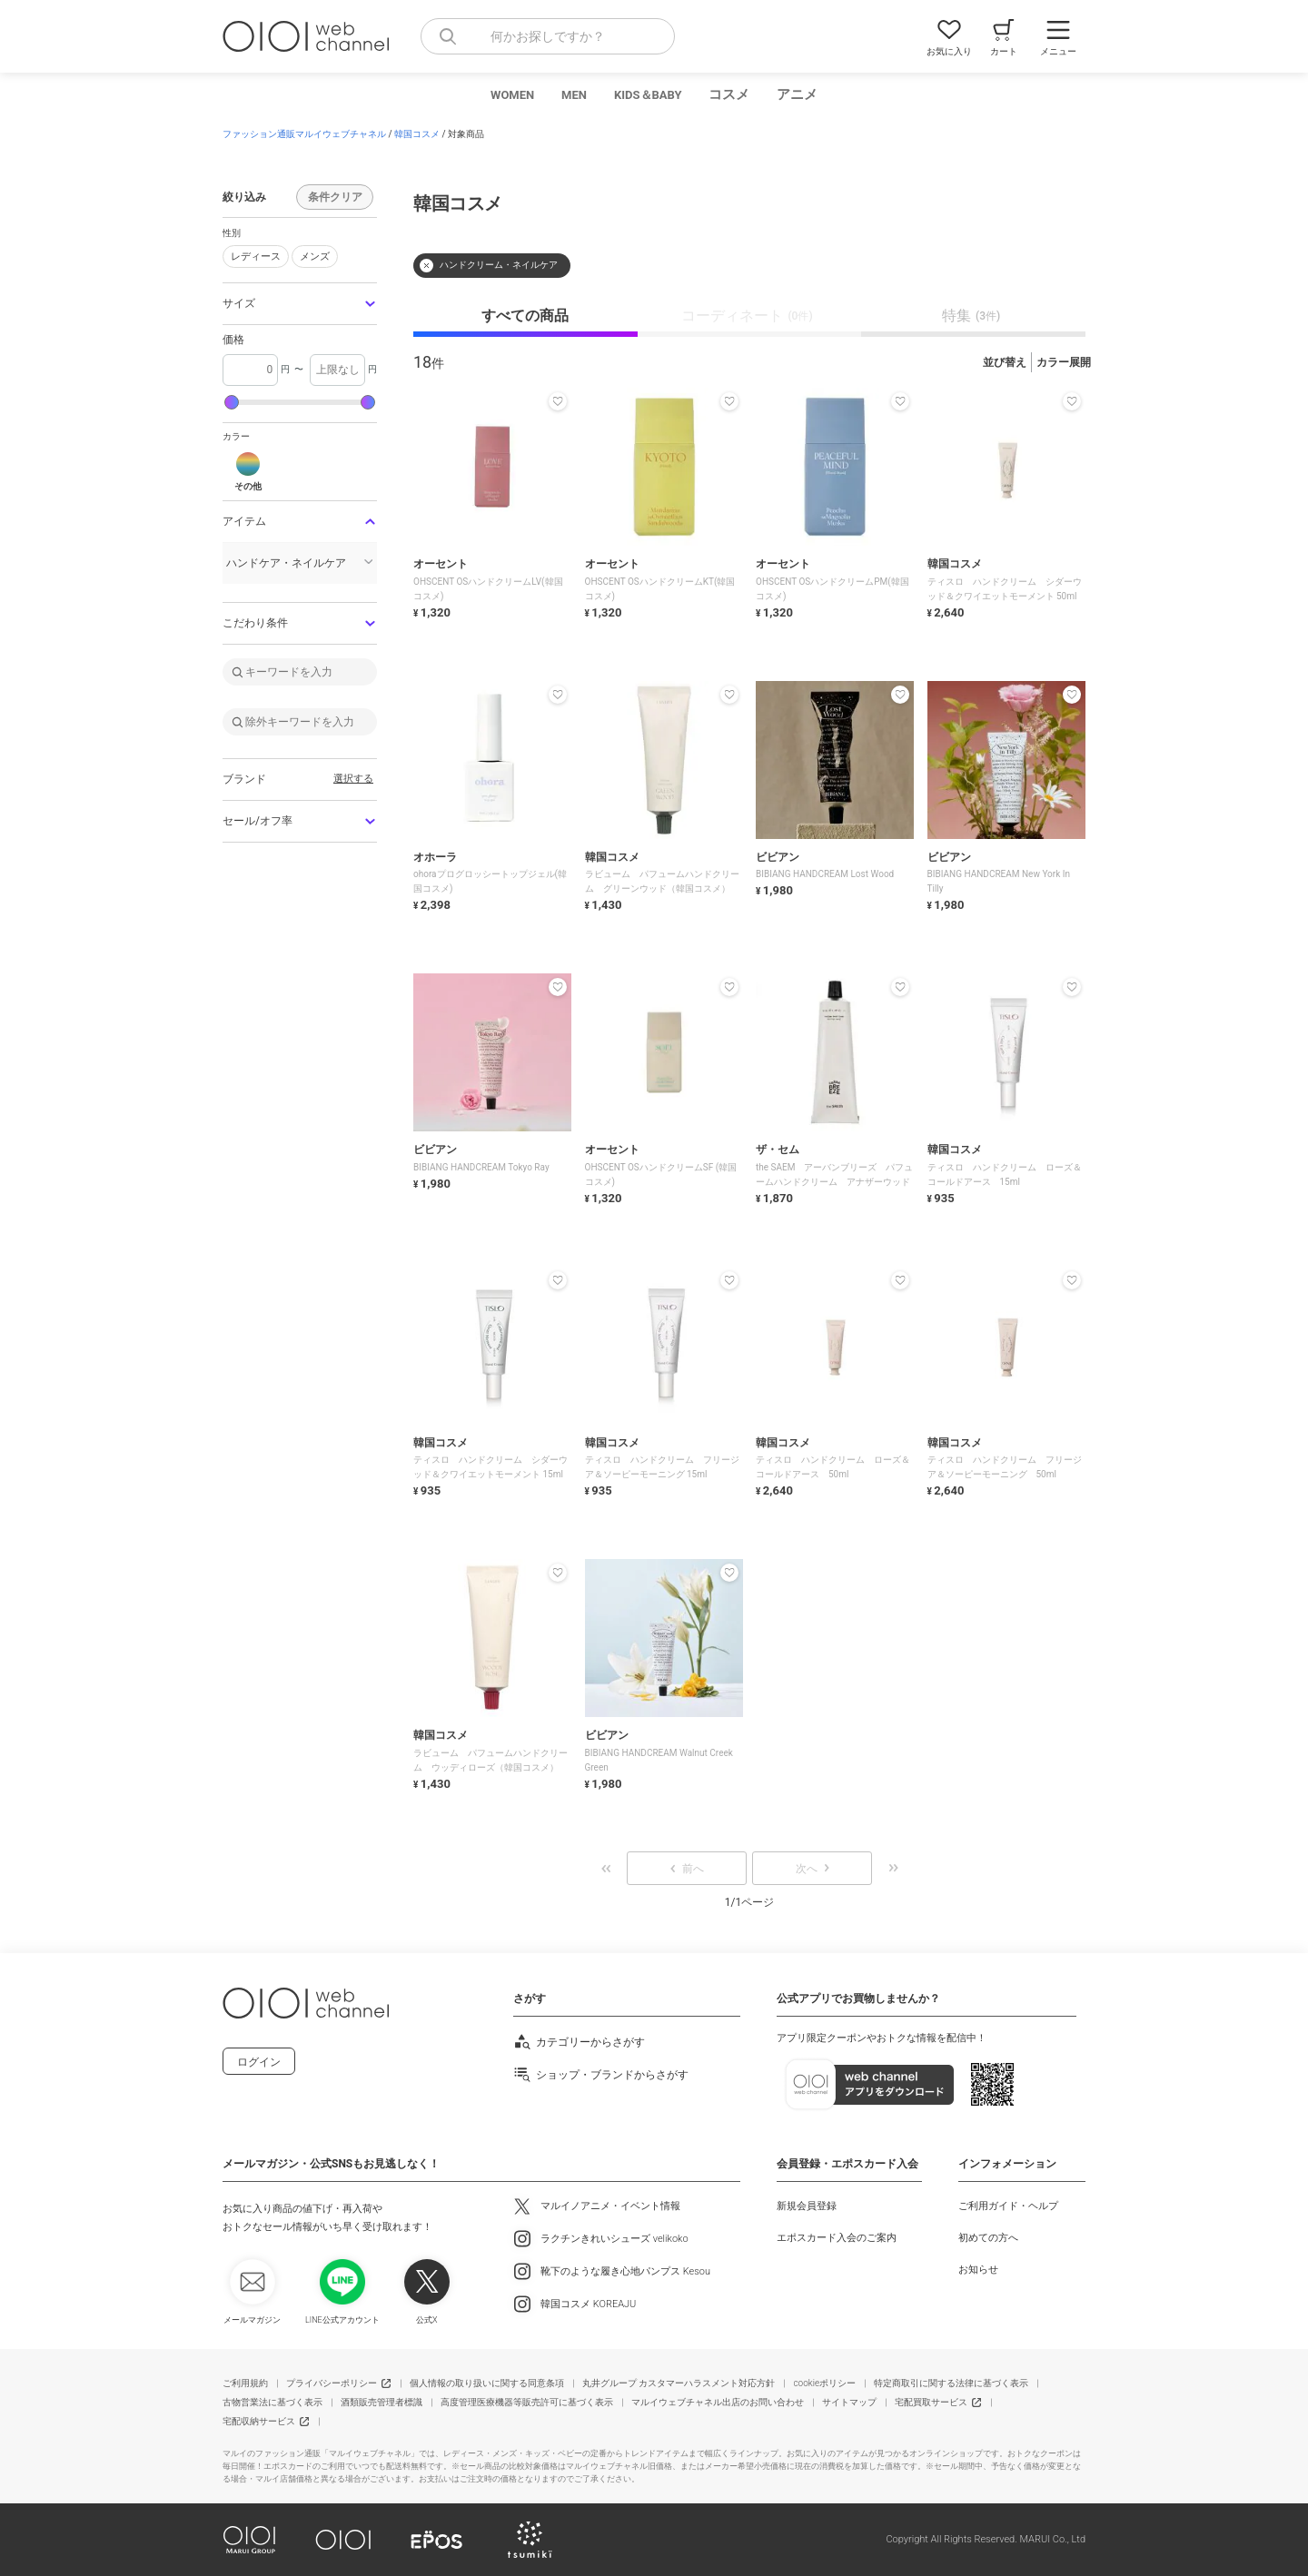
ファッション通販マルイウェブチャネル (304, 134)
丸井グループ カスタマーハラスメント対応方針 (678, 2383)
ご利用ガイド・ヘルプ (1008, 2206)
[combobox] (548, 36)
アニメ (797, 94)
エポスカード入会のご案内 (837, 2238)
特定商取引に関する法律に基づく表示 (951, 2383)
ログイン (259, 2062)
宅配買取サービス (931, 2402)
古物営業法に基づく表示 (272, 2402)
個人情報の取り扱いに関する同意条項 (487, 2383)
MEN (574, 95)
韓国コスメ (417, 134)
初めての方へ (988, 2238)
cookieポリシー (824, 2383)
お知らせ (978, 2269)
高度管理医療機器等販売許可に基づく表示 (527, 2402)
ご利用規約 (245, 2383)
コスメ (728, 94)
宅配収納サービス (259, 2421)
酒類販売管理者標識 (381, 2402)
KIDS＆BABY (648, 95)
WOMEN (512, 95)
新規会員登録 (807, 2206)
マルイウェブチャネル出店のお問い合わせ (717, 2402)
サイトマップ (849, 2402)
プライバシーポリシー (331, 2383)
